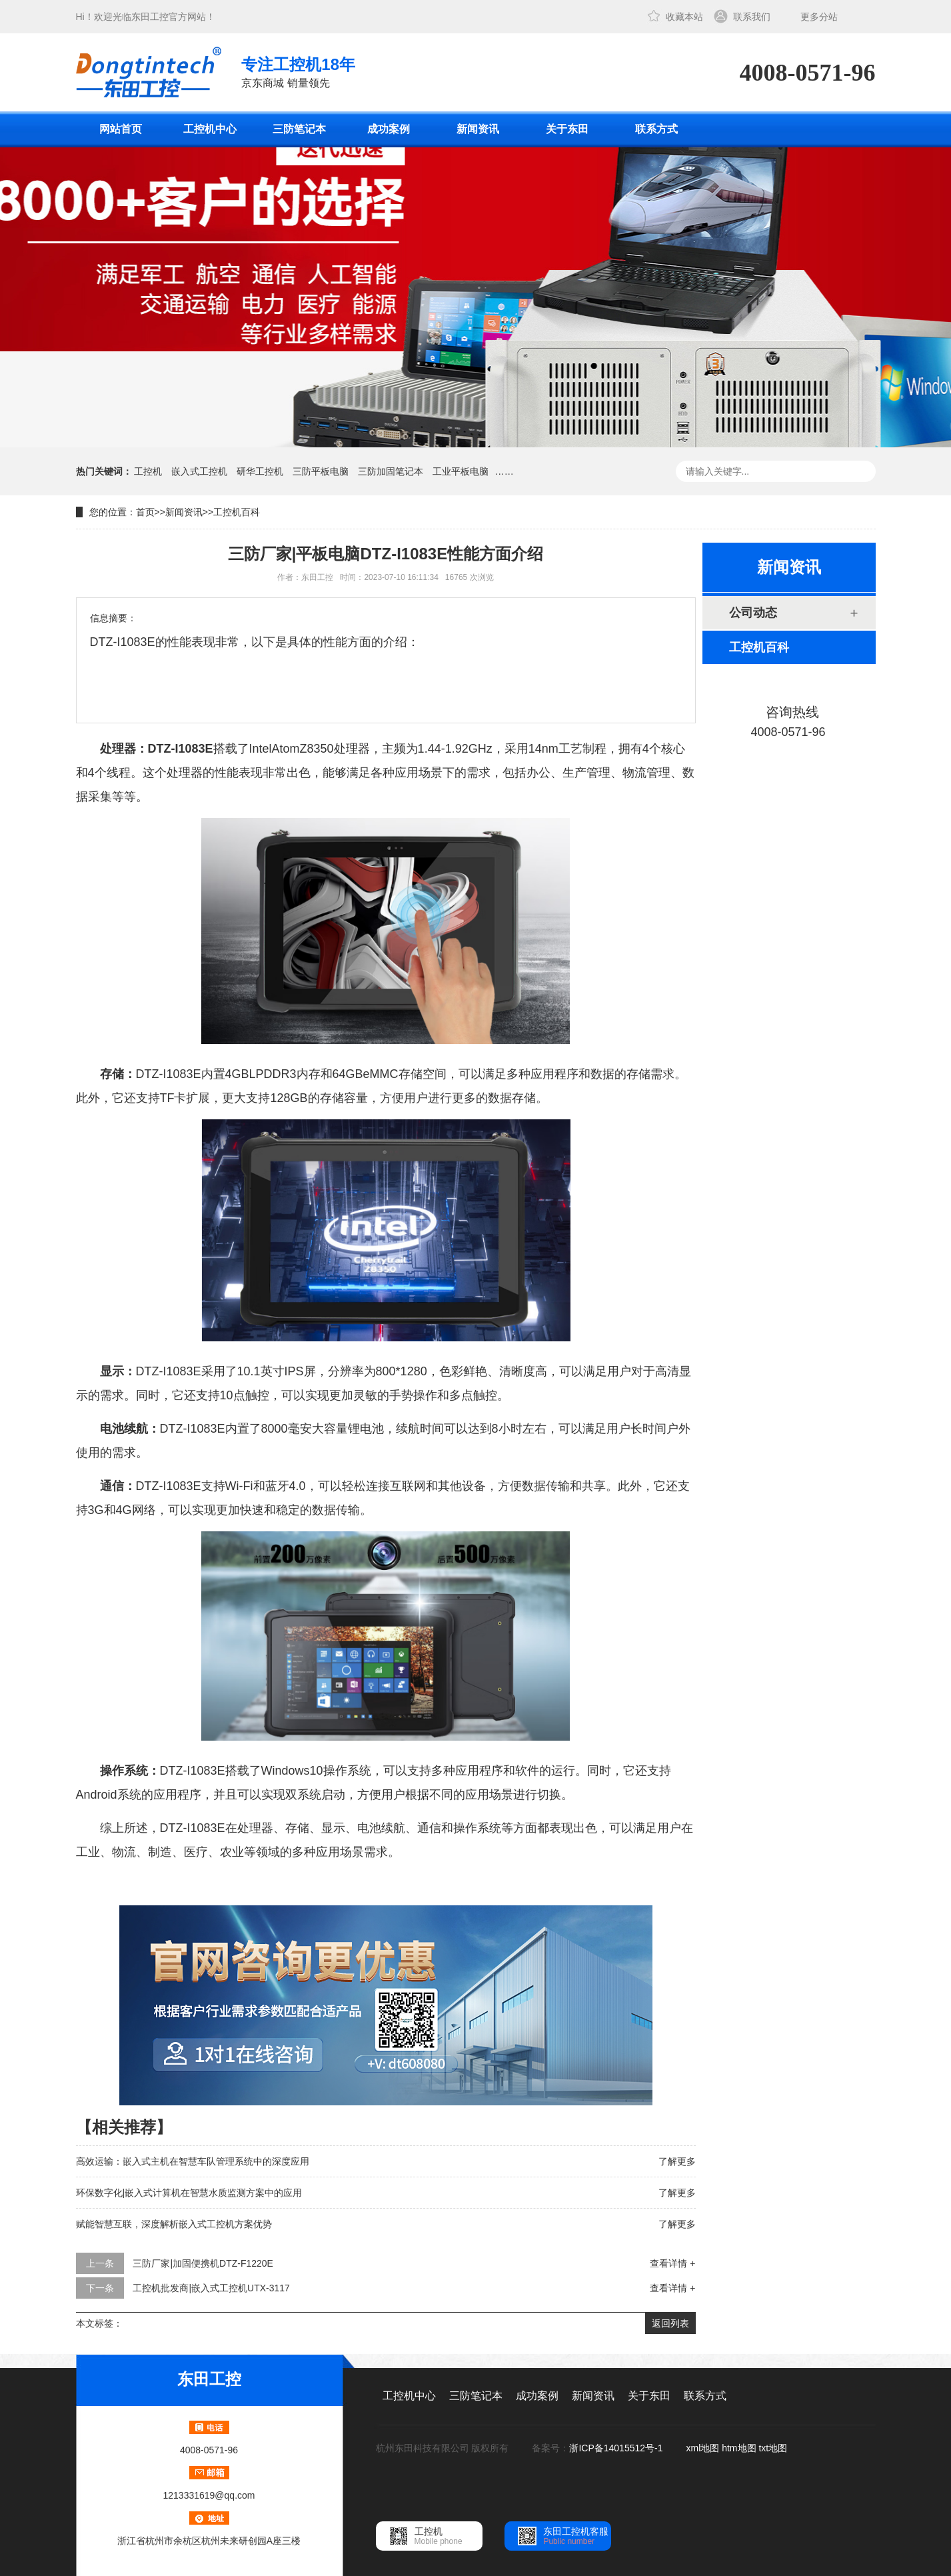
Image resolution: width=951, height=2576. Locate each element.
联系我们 (751, 16)
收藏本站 (684, 16)
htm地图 (739, 2448)
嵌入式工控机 (199, 471)
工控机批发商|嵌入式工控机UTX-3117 (211, 2288)
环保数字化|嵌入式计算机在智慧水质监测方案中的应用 (189, 2192)
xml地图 (703, 2448)
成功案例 (388, 129)
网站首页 (120, 129)
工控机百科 (236, 512)
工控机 (148, 471)
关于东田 (567, 129)
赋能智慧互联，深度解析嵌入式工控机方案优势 (174, 2224)
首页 (145, 512)
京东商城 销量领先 (298, 71)
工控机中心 (210, 129)
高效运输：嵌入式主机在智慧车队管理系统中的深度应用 (192, 2161)
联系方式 (656, 129)
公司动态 (753, 612)
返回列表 (670, 2323)
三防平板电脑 (321, 471)
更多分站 (819, 16)
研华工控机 (260, 471)
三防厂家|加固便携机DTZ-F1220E (203, 2263)
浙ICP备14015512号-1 (617, 2448)
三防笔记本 (299, 129)
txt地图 (772, 2448)
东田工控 (150, 16)
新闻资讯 (478, 129)
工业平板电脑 (460, 471)
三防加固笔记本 (390, 471)
